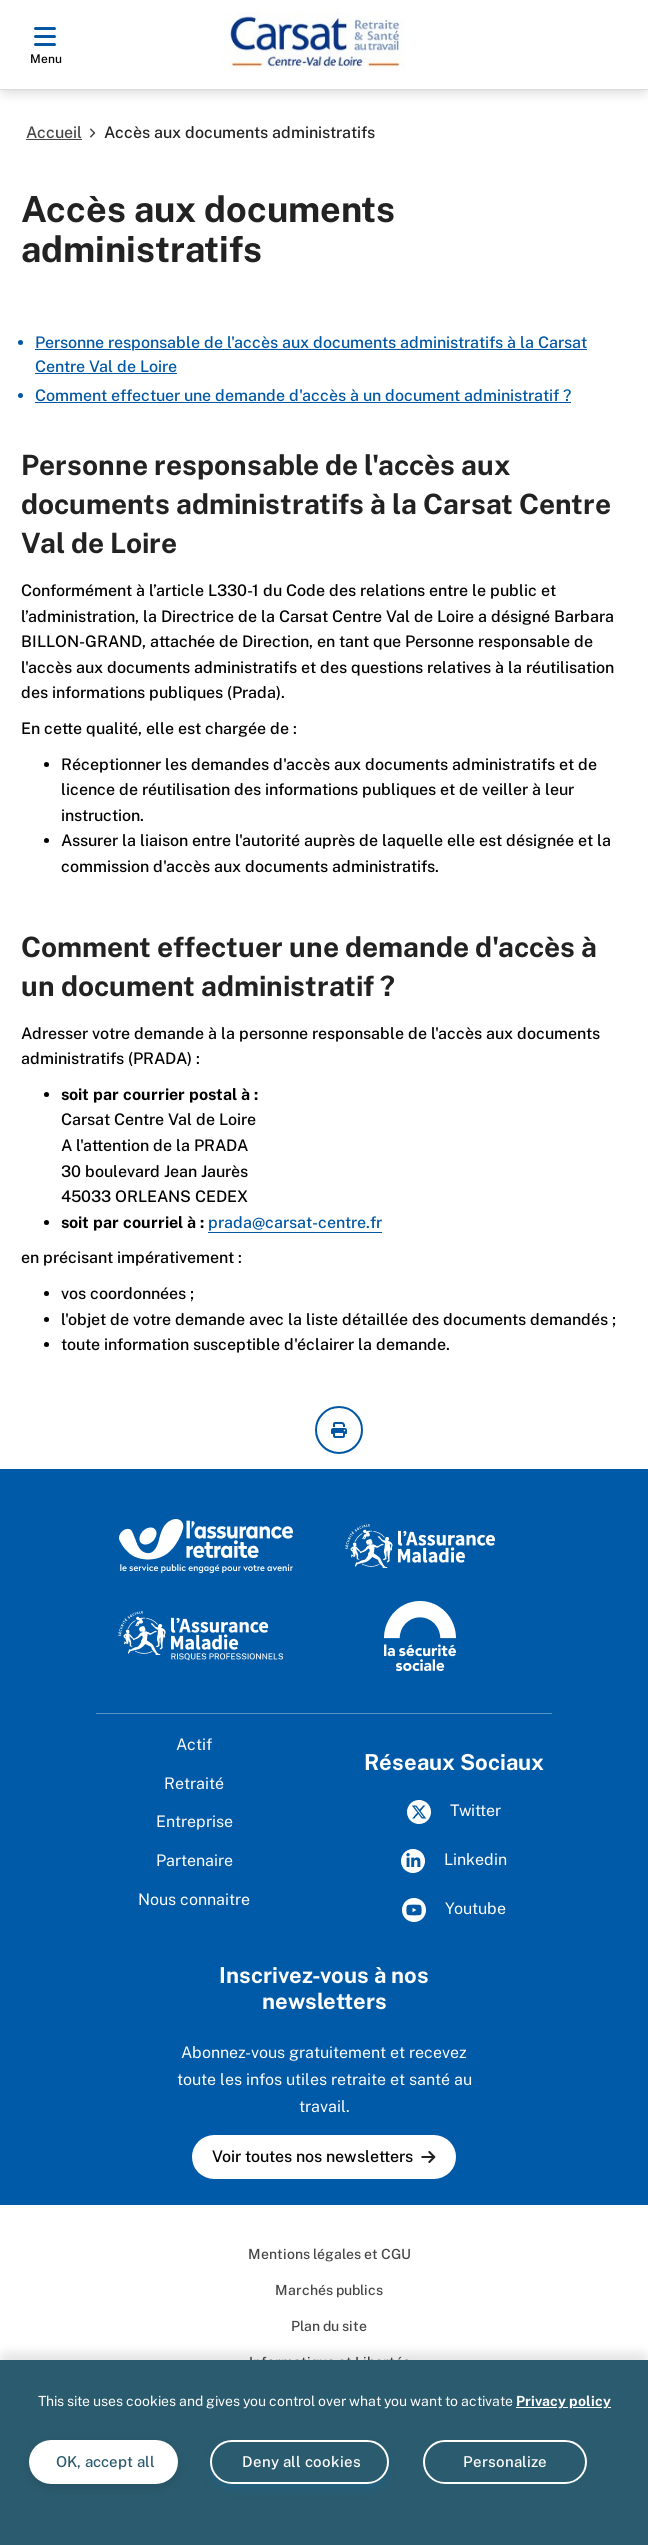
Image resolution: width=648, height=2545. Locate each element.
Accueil (54, 132)
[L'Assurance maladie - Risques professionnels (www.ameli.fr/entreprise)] (200, 1634)
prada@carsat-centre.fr (295, 1222)
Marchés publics (329, 2290)
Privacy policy (563, 2401)
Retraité (194, 1783)
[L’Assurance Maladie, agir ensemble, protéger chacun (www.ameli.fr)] (420, 1545)
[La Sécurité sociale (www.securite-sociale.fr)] (420, 1634)
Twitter (454, 1812)
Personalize (505, 2461)
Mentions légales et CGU (329, 2254)
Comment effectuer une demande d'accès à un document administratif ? (303, 395)
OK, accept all (103, 2461)
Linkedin (454, 1861)
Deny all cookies (299, 2461)
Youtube (454, 1910)
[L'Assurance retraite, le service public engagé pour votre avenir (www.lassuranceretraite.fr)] (206, 1545)
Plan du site (329, 2326)
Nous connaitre (194, 1899)
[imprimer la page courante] (339, 1430)
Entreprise (194, 1821)
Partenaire (194, 1860)
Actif (194, 1744)
